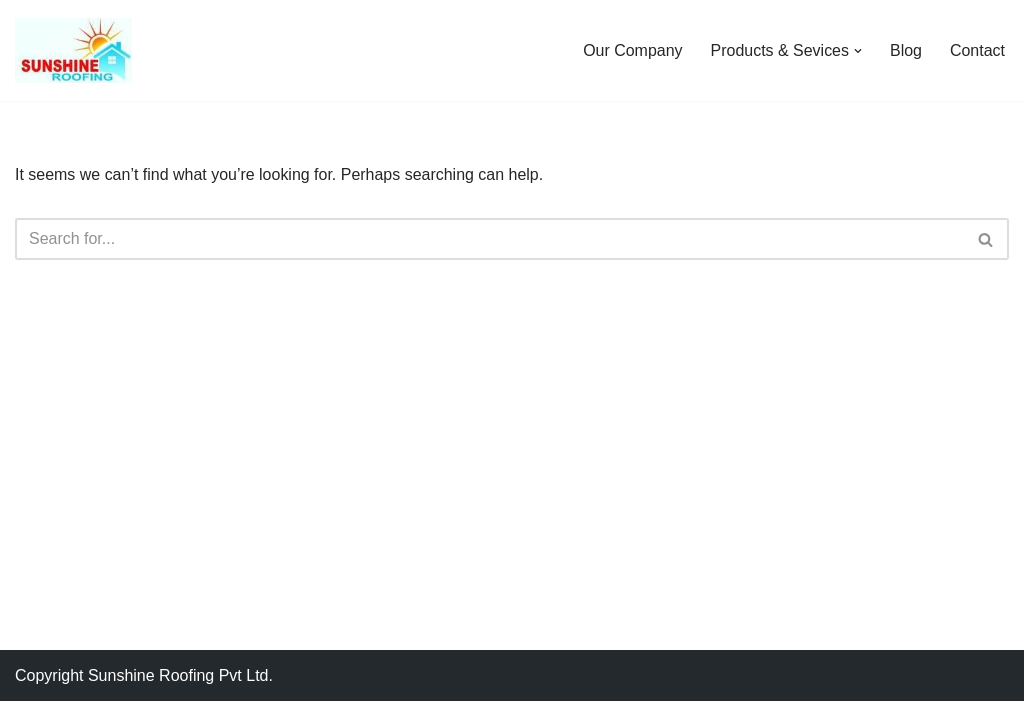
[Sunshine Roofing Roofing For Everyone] (73, 50)
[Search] (489, 240)
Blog (906, 50)
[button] (858, 51)
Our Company (633, 50)
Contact (977, 50)
